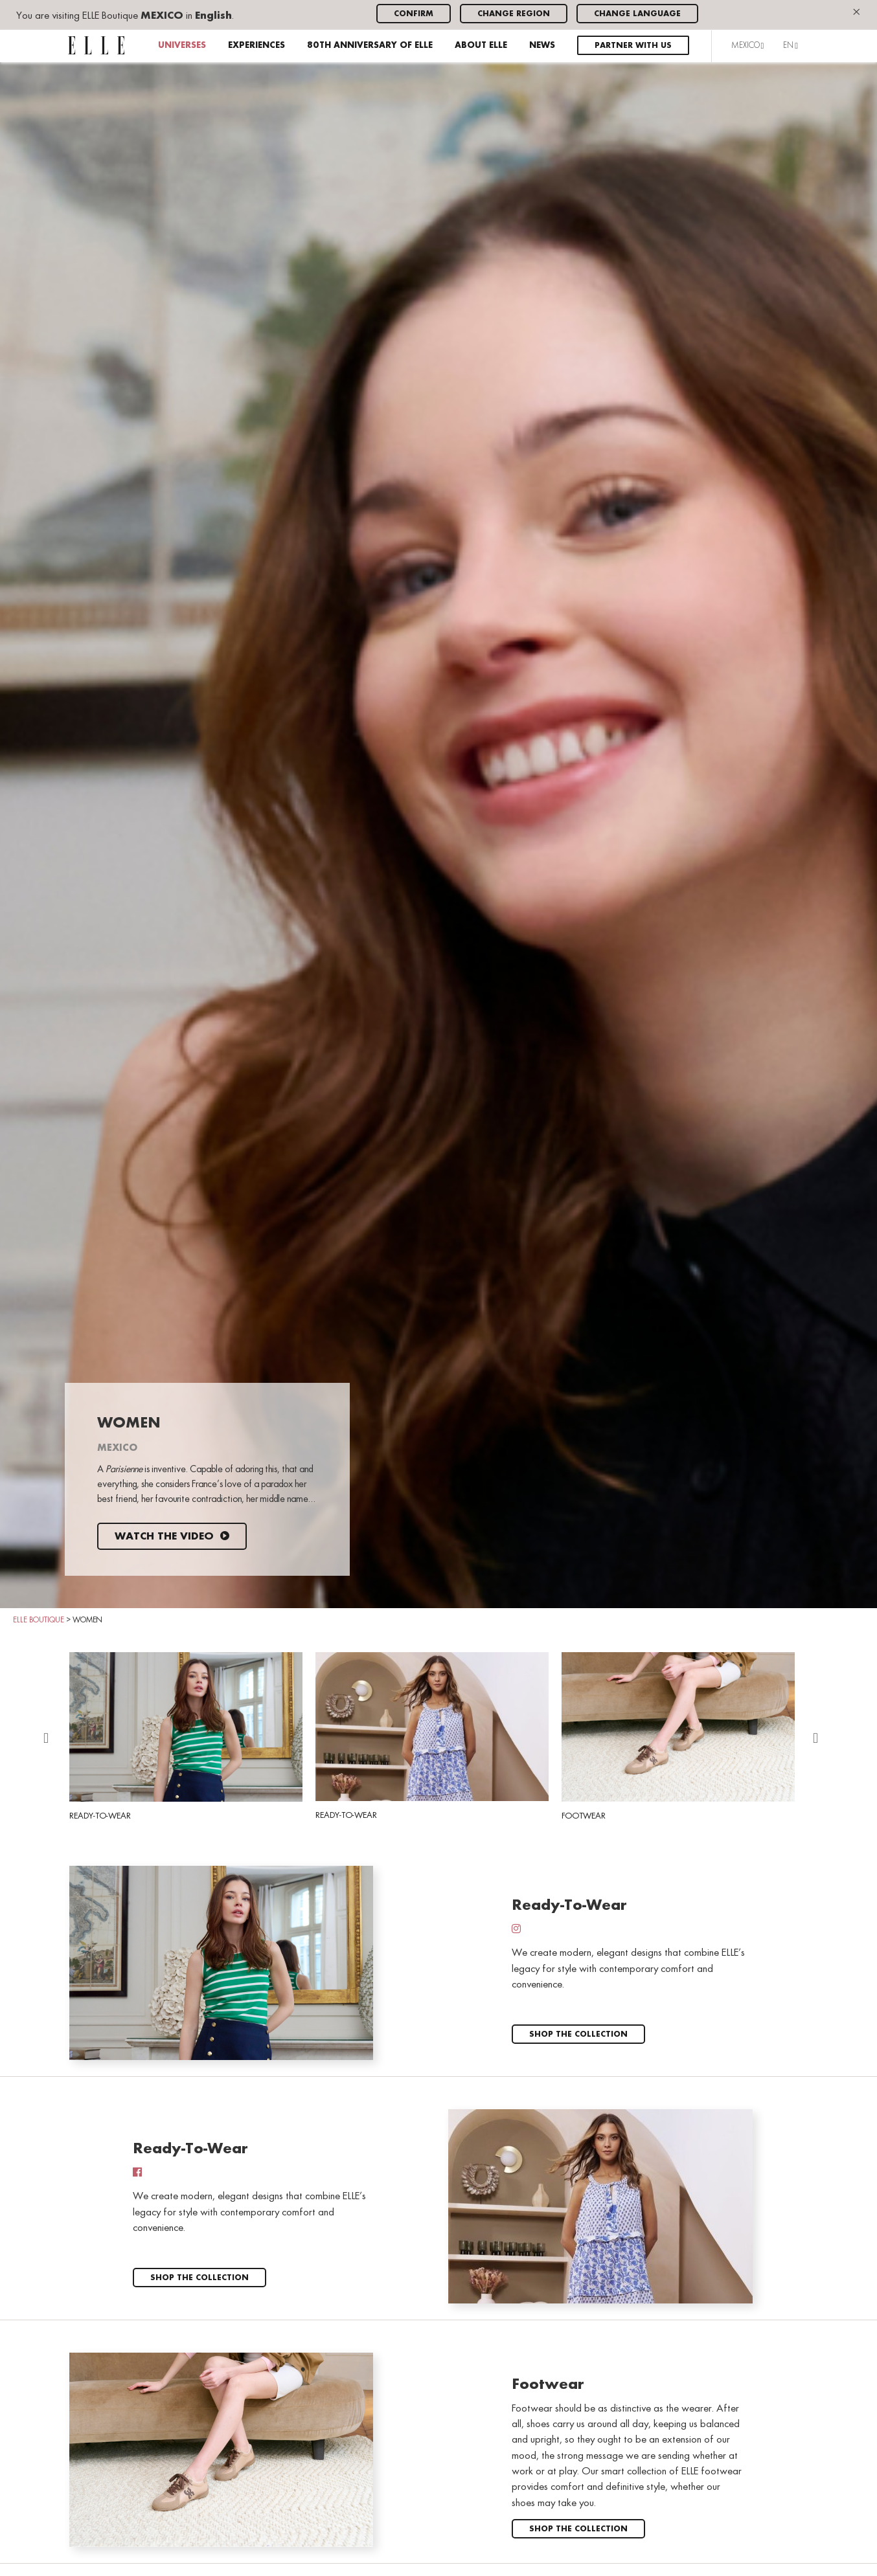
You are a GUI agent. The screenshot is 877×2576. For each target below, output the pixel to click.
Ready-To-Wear (185, 1736)
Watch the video (172, 1536)
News (542, 45)
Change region (513, 14)
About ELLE (481, 45)
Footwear (678, 1736)
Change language (637, 14)
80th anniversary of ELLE (370, 45)
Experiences (256, 45)
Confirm (413, 14)
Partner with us (633, 45)
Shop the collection (578, 2034)
